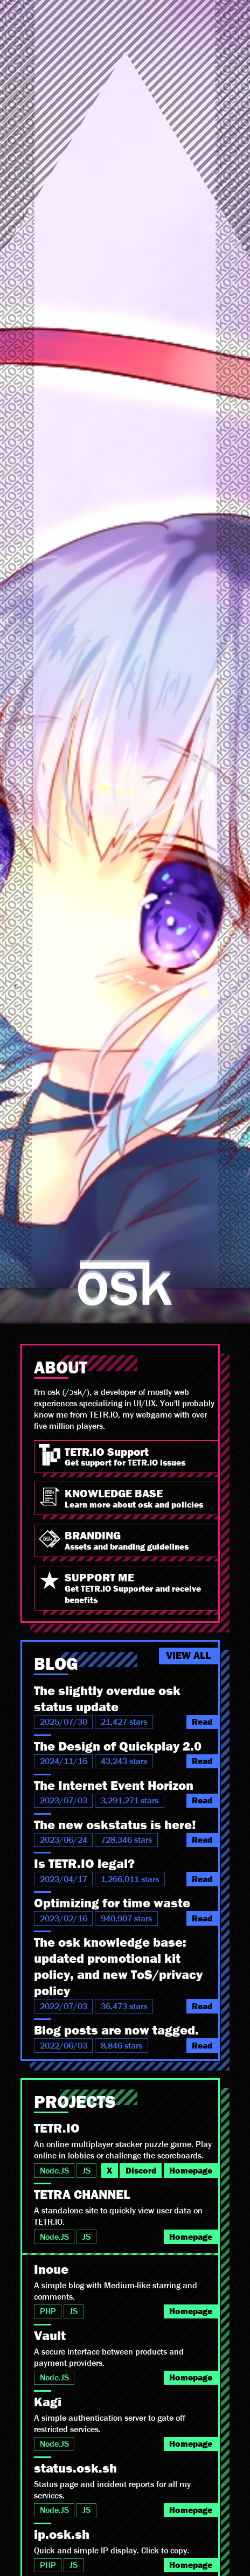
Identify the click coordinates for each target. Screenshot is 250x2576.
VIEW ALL (188, 1655)
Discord (141, 2170)
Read (202, 1721)
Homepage (190, 2170)
